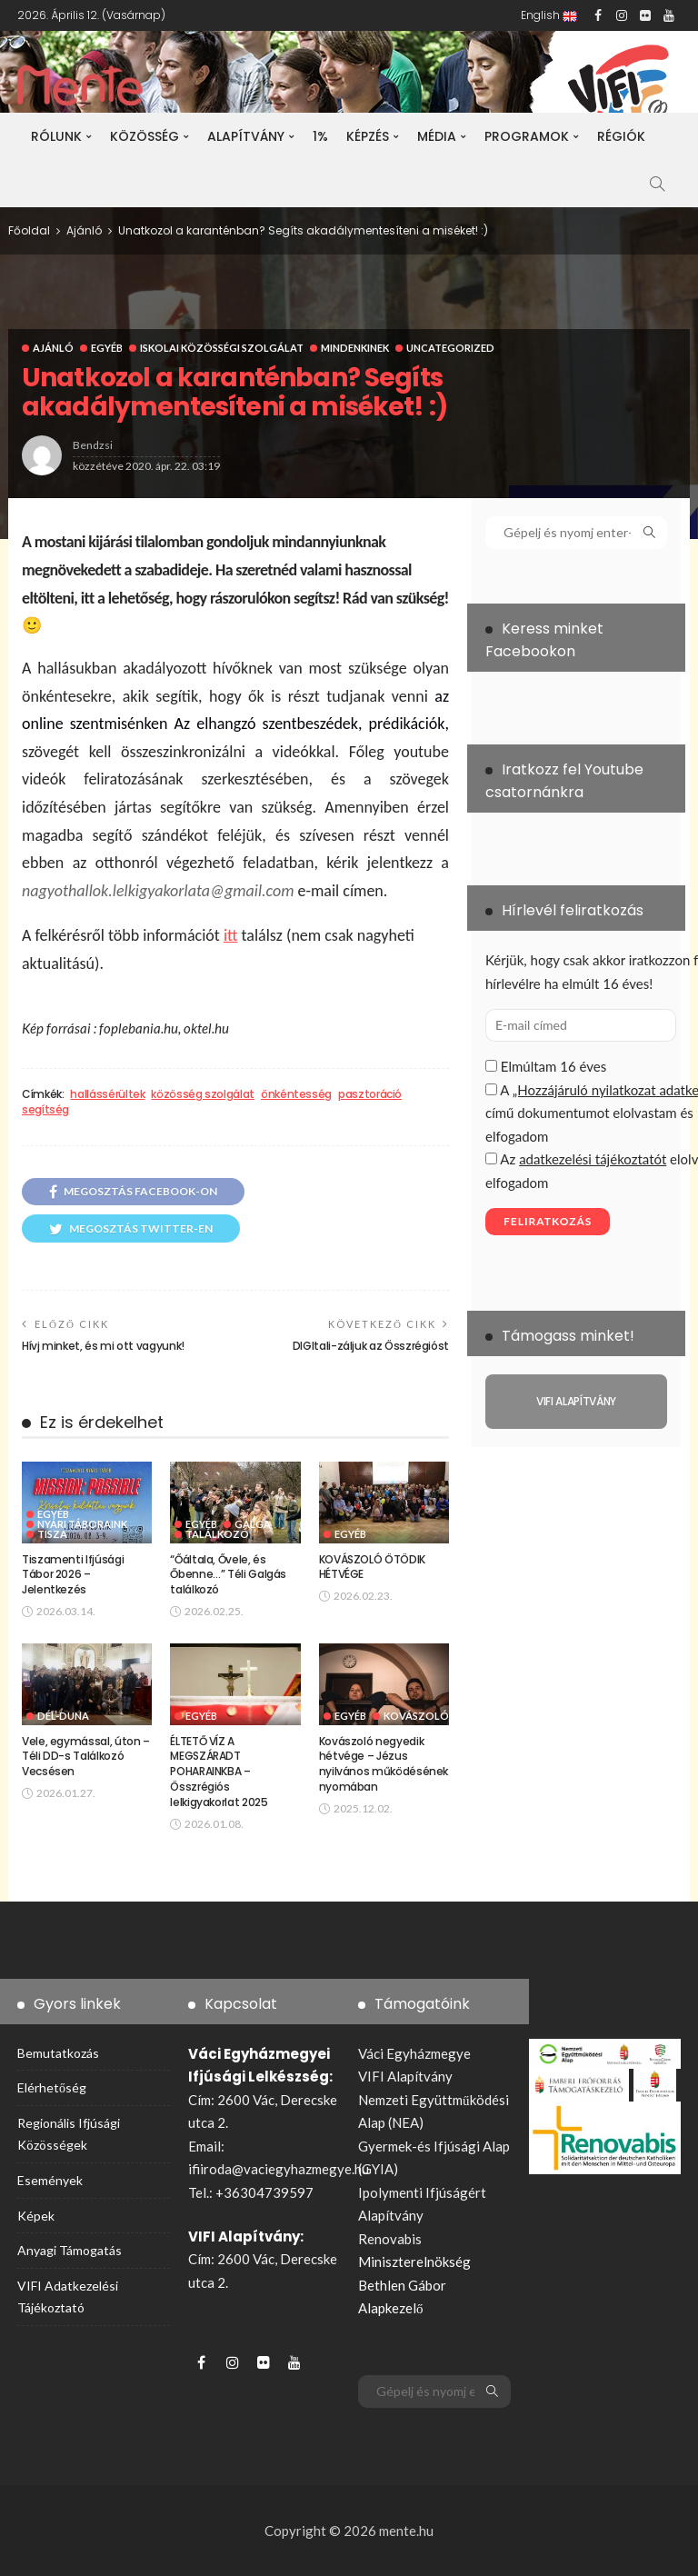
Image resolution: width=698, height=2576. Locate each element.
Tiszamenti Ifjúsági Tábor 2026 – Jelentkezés (73, 1575)
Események (50, 2180)
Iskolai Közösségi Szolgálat (222, 348)
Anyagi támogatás (69, 2250)
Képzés (367, 136)
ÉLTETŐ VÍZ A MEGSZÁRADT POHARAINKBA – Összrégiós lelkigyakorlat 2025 (218, 1771)
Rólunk (56, 136)
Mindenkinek (355, 348)
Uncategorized (450, 348)
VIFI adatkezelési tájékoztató (67, 2296)
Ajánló (53, 348)
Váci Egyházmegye (414, 2053)
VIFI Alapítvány (405, 2076)
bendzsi (93, 445)
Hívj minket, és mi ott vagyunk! (103, 1345)
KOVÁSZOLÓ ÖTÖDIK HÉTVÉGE (372, 1567)
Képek (36, 2215)
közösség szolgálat (202, 1094)
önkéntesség (296, 1094)
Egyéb (107, 348)
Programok (526, 136)
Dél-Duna (63, 1716)
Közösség (144, 136)
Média (436, 136)
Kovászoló (416, 1716)
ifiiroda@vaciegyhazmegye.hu (278, 2169)
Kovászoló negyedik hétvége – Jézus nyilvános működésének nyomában (383, 1763)
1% (320, 136)
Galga (252, 1524)
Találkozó (217, 1534)
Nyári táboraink (82, 1524)
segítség (45, 1110)
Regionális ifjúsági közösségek (68, 2133)
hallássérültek (107, 1094)
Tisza (52, 1534)
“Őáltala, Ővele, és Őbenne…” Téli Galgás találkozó (228, 1575)
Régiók (621, 136)
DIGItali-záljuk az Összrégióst (371, 1345)
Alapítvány (245, 136)
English (549, 15)
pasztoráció (370, 1094)
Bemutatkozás (58, 2053)
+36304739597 (264, 2192)
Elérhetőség (51, 2087)
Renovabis (390, 2239)
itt (231, 935)
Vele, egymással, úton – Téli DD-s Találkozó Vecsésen (86, 1756)
